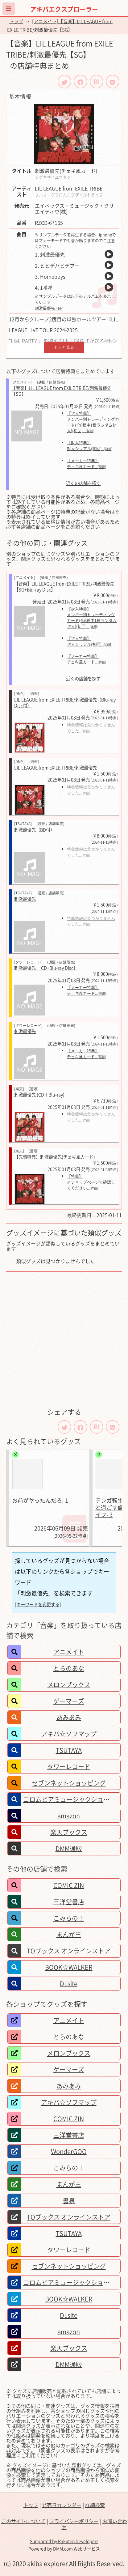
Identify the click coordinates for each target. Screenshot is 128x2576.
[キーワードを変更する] (38, 1604)
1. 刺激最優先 (50, 254)
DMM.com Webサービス (76, 2548)
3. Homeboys (50, 276)
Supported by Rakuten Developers (64, 2541)
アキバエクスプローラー (64, 9)
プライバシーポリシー (74, 2521)
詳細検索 (95, 2505)
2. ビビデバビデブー (57, 265)
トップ (16, 21)
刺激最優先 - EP (49, 308)
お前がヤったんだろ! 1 (40, 1500)
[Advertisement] (64, 1339)
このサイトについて (23, 2521)
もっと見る (64, 347)
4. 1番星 (44, 287)
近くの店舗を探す (83, 483)
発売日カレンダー (61, 2505)
